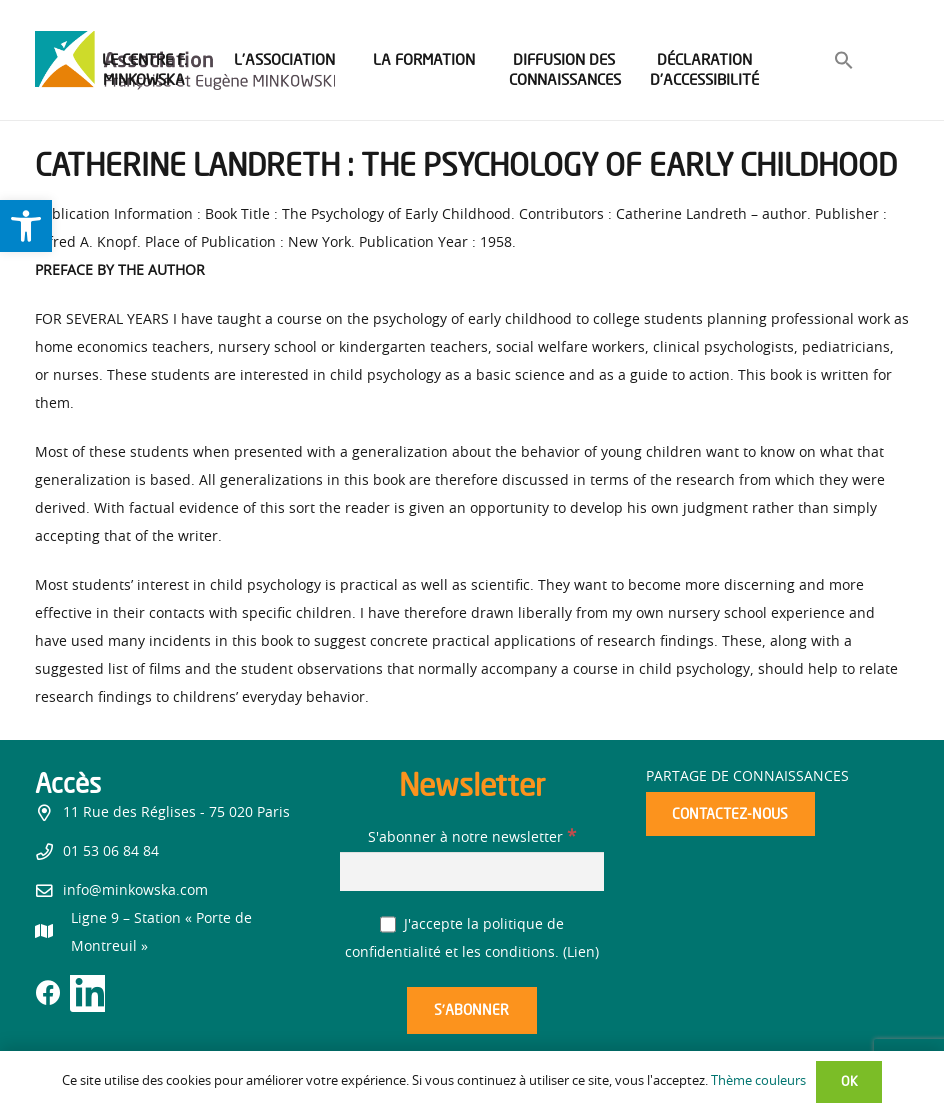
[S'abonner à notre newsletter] (471, 871)
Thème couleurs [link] (758, 1081)
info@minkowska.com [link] (135, 891)
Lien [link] (581, 953)
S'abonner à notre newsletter (472, 838)
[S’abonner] (472, 1010)
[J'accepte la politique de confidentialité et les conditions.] (388, 924)
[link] (26, 226)
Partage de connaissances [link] (747, 777)
